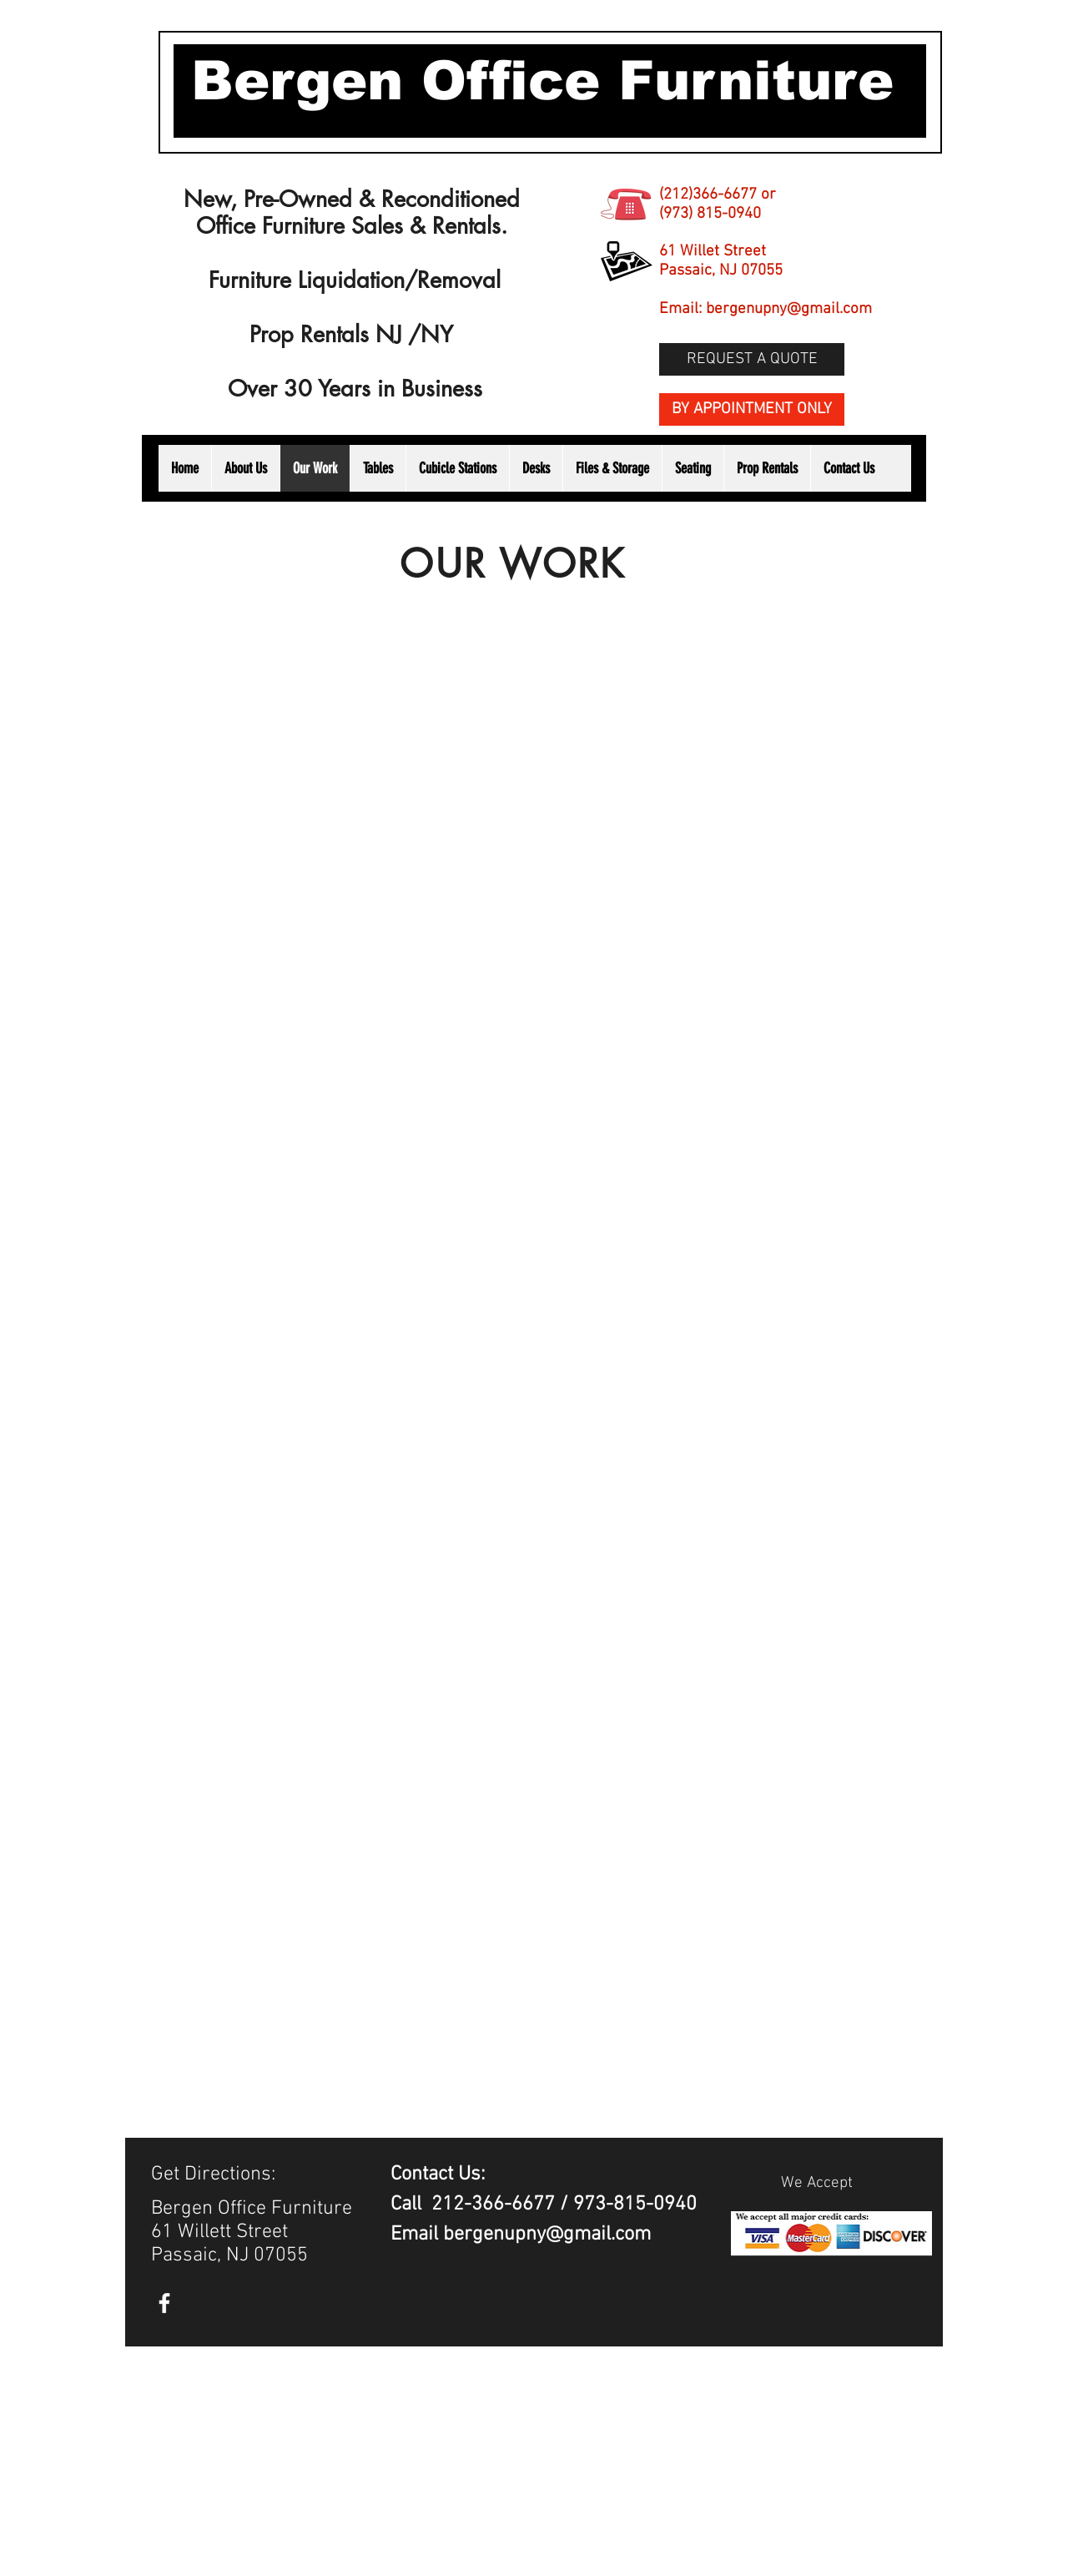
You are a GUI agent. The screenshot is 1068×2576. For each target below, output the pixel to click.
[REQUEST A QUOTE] (751, 359)
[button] (766, 468)
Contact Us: (440, 2174)
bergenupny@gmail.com (789, 309)
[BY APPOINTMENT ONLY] (751, 409)
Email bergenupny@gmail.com (520, 2234)
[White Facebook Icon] (164, 2303)
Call (410, 2204)
